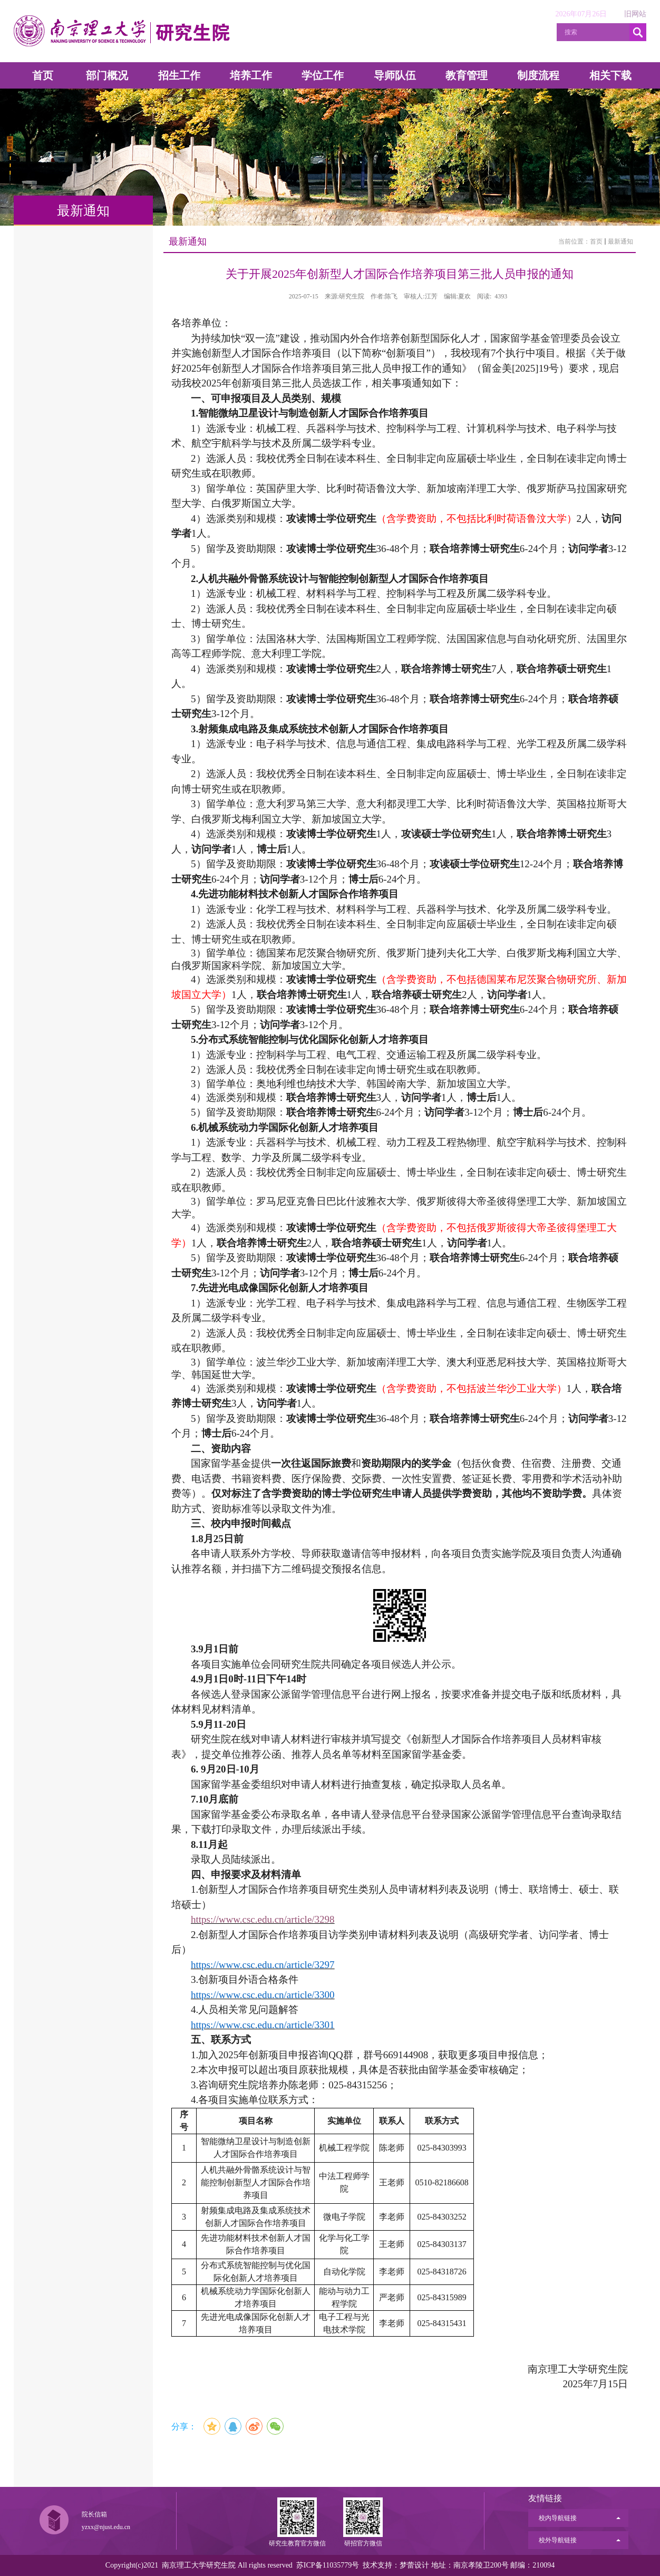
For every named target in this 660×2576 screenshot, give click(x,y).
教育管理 (466, 75)
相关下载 (610, 75)
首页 (42, 75)
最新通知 (620, 241)
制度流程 (538, 75)
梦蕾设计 (414, 2565)
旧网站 (635, 14)
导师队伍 (395, 75)
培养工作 (251, 75)
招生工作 (179, 75)
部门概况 (107, 75)
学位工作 (323, 75)
